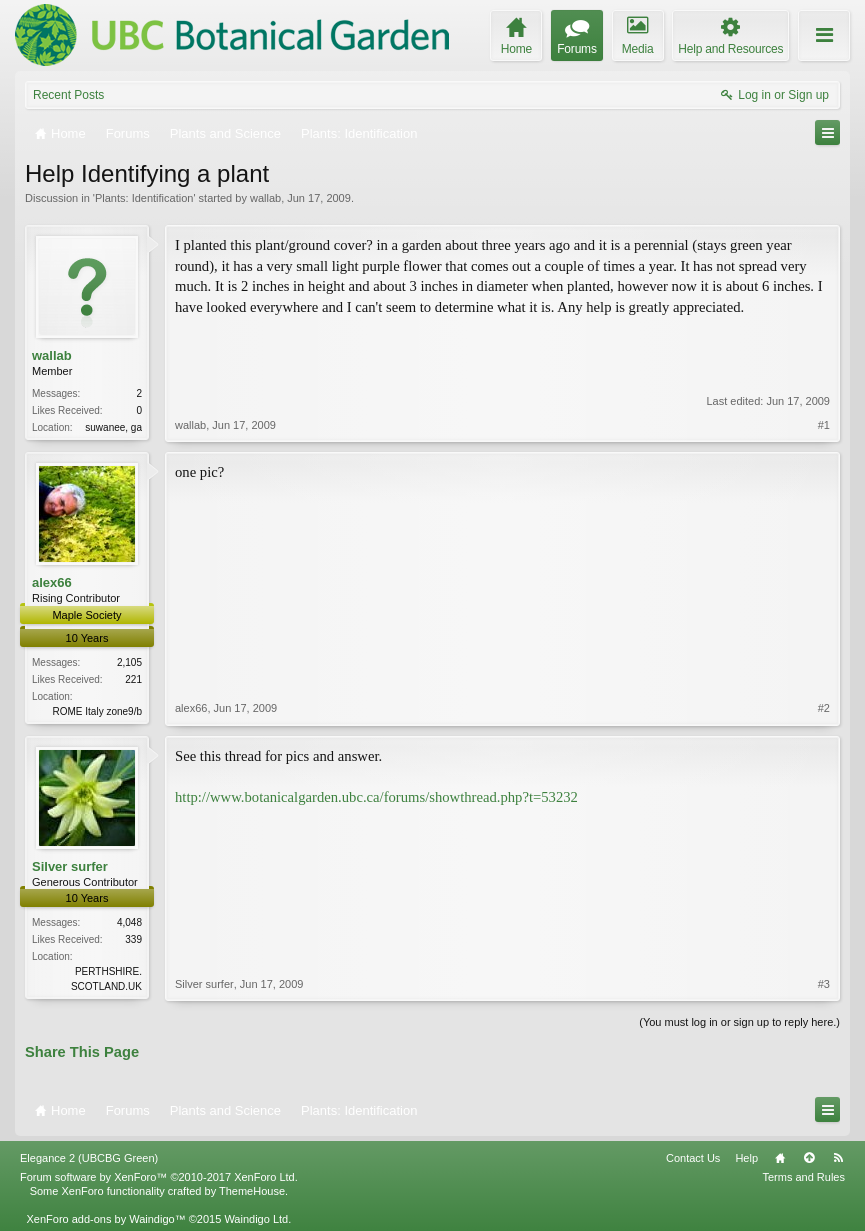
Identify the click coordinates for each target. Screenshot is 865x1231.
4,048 (129, 922)
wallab (265, 198)
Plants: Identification (144, 198)
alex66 (52, 582)
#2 (824, 708)
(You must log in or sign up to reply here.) (739, 1022)
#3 (824, 984)
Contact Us (693, 1158)
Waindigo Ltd (256, 1219)
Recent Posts (68, 95)
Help (746, 1158)
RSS (838, 1158)
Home (780, 1158)
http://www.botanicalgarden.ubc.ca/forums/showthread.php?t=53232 (376, 797)
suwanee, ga (113, 427)
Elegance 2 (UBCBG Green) (89, 1158)
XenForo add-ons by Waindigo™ (105, 1219)
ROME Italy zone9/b (97, 711)
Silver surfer (70, 866)
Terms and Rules (803, 1177)
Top (809, 1158)
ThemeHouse (252, 1191)
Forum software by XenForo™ (159, 1177)
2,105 (129, 662)
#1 (824, 425)
